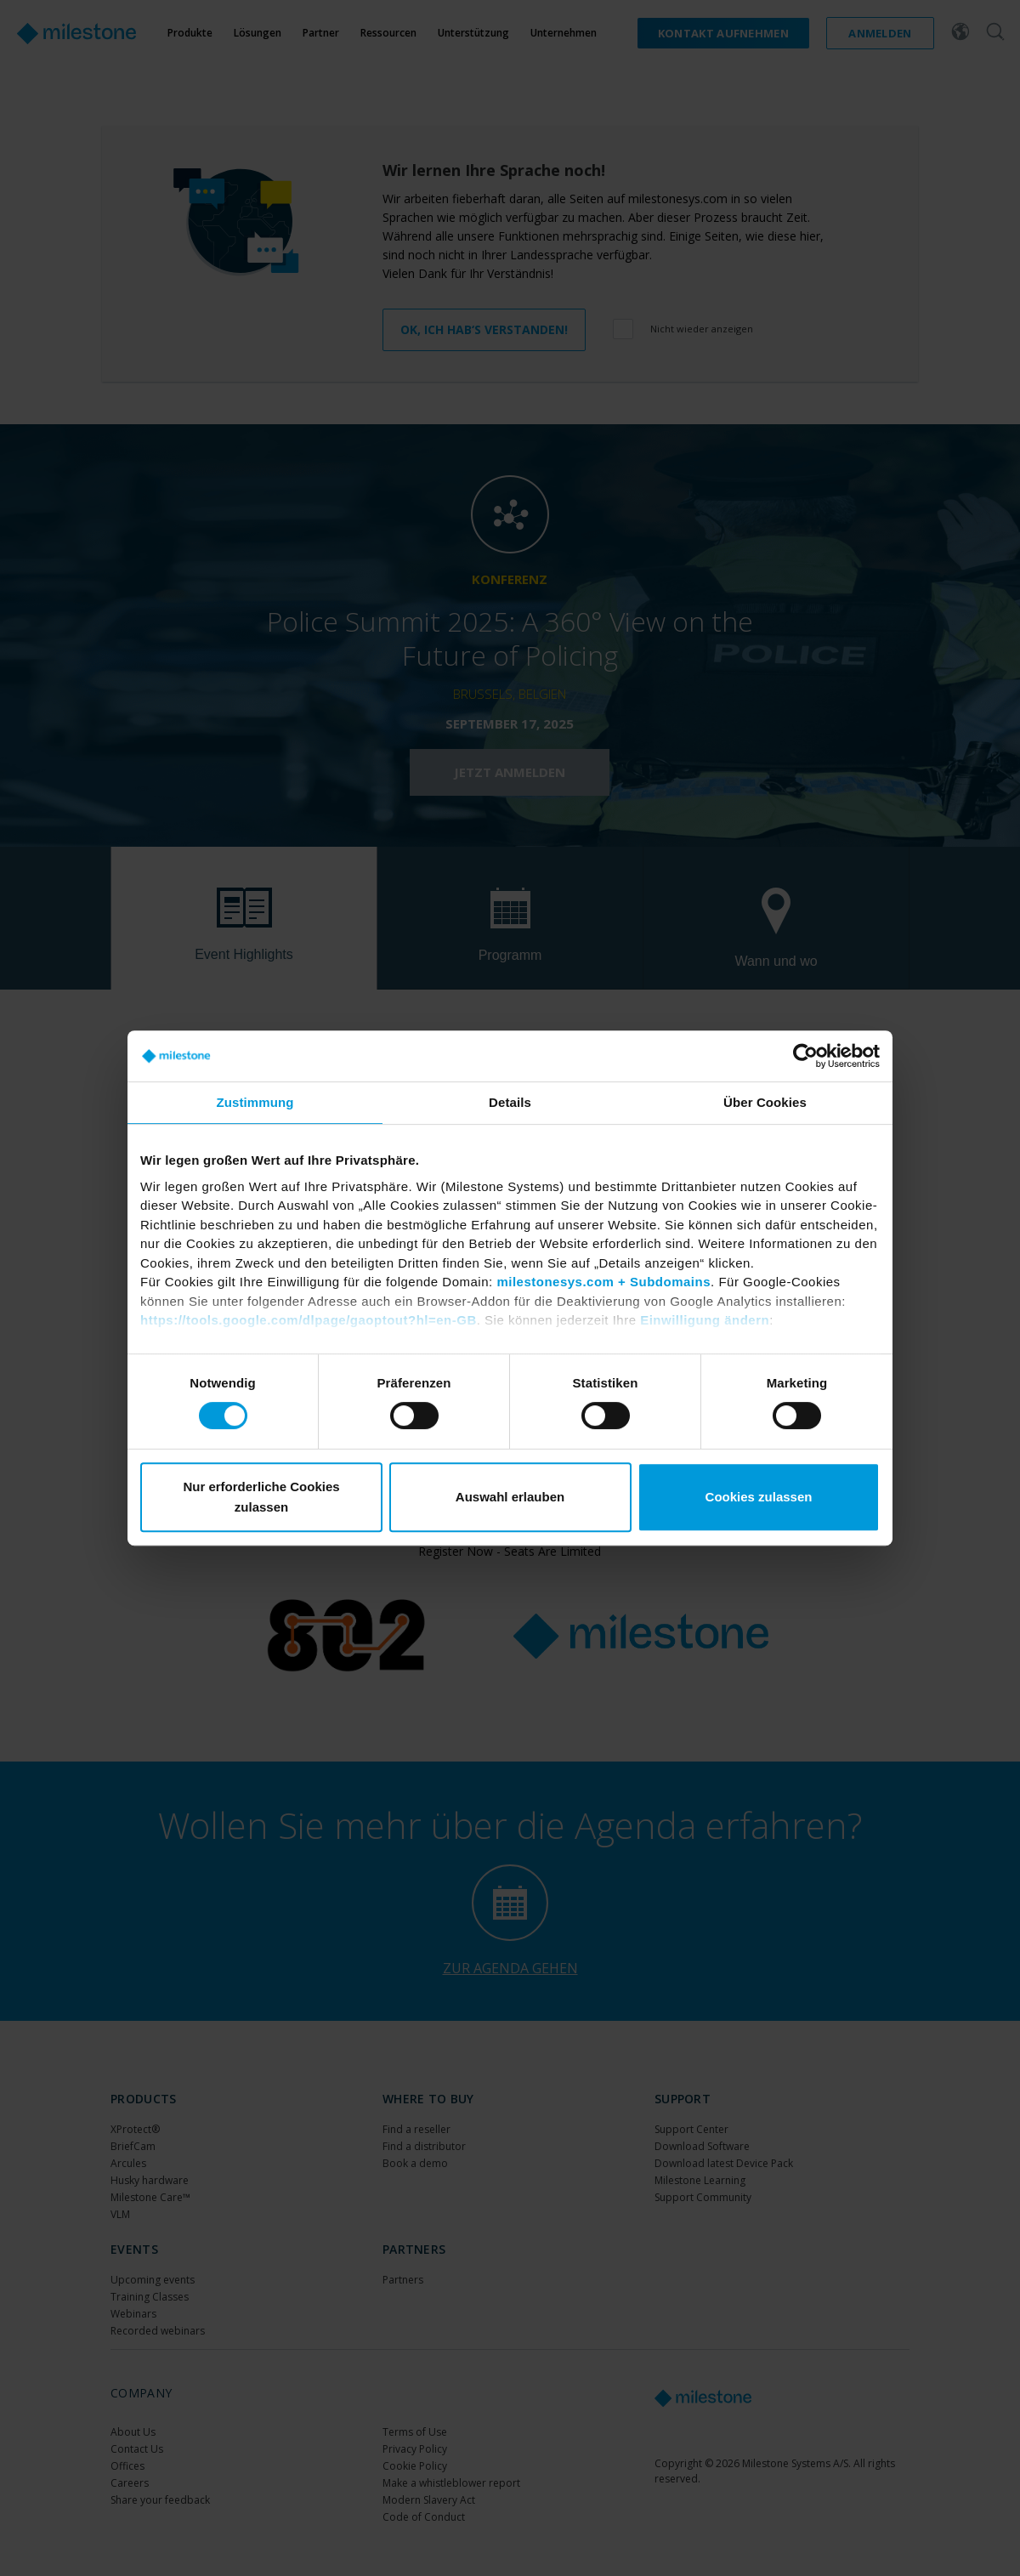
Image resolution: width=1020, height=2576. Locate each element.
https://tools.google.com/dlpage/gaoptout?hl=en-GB (308, 1320)
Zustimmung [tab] (255, 1102)
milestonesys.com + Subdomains (603, 1281)
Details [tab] (510, 1102)
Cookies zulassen (759, 1496)
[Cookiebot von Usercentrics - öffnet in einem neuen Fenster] (805, 1056)
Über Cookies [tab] (765, 1102)
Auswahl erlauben (510, 1496)
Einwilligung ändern (704, 1320)
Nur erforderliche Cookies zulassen (261, 1496)
